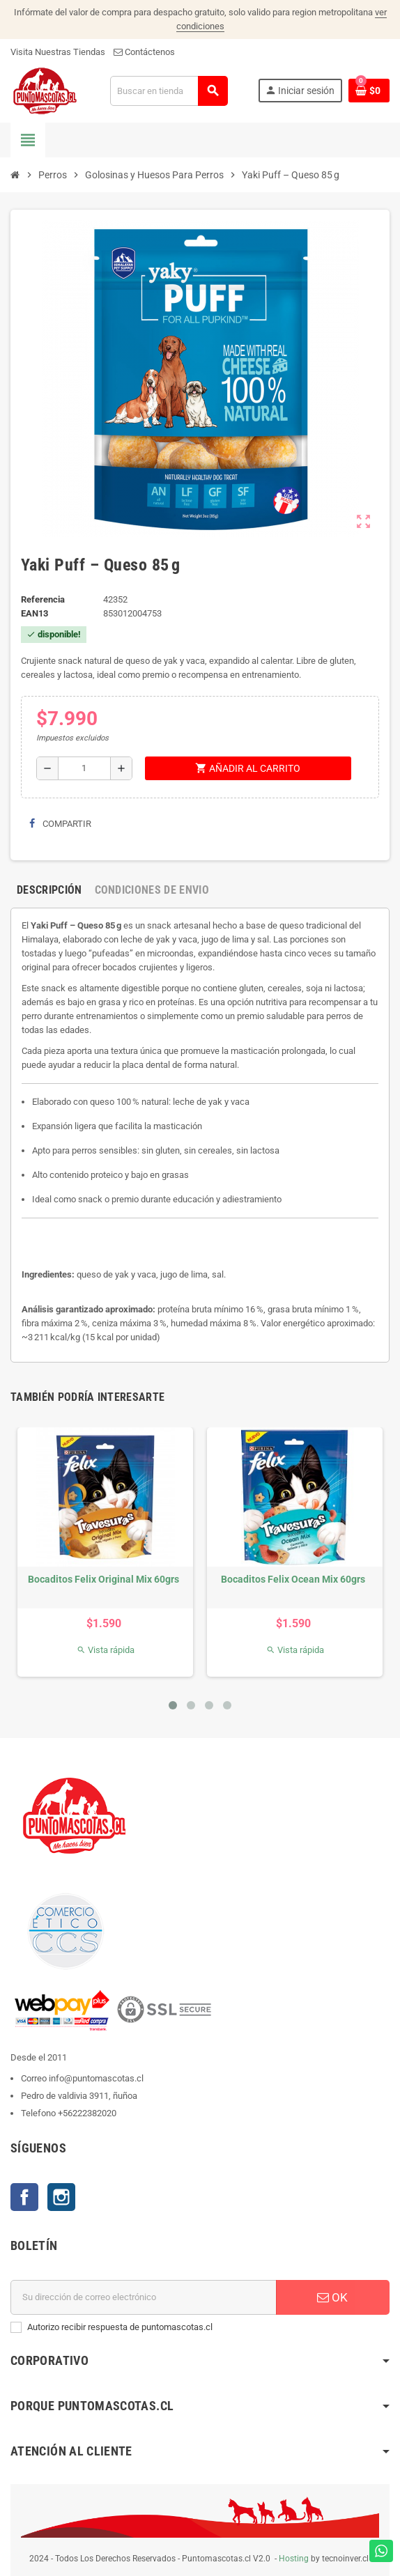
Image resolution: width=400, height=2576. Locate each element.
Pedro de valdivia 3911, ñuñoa (79, 2095)
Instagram (61, 2197)
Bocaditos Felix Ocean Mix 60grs (293, 1579)
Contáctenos (144, 52)
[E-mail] (143, 2297)
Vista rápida (105, 1650)
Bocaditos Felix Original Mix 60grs (103, 1579)
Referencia (43, 599)
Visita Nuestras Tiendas (57, 52)
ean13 (34, 613)
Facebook (24, 2197)
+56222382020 (87, 2113)
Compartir (60, 823)
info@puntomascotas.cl (96, 2078)
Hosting (294, 2558)
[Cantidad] (84, 768)
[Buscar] (168, 91)
